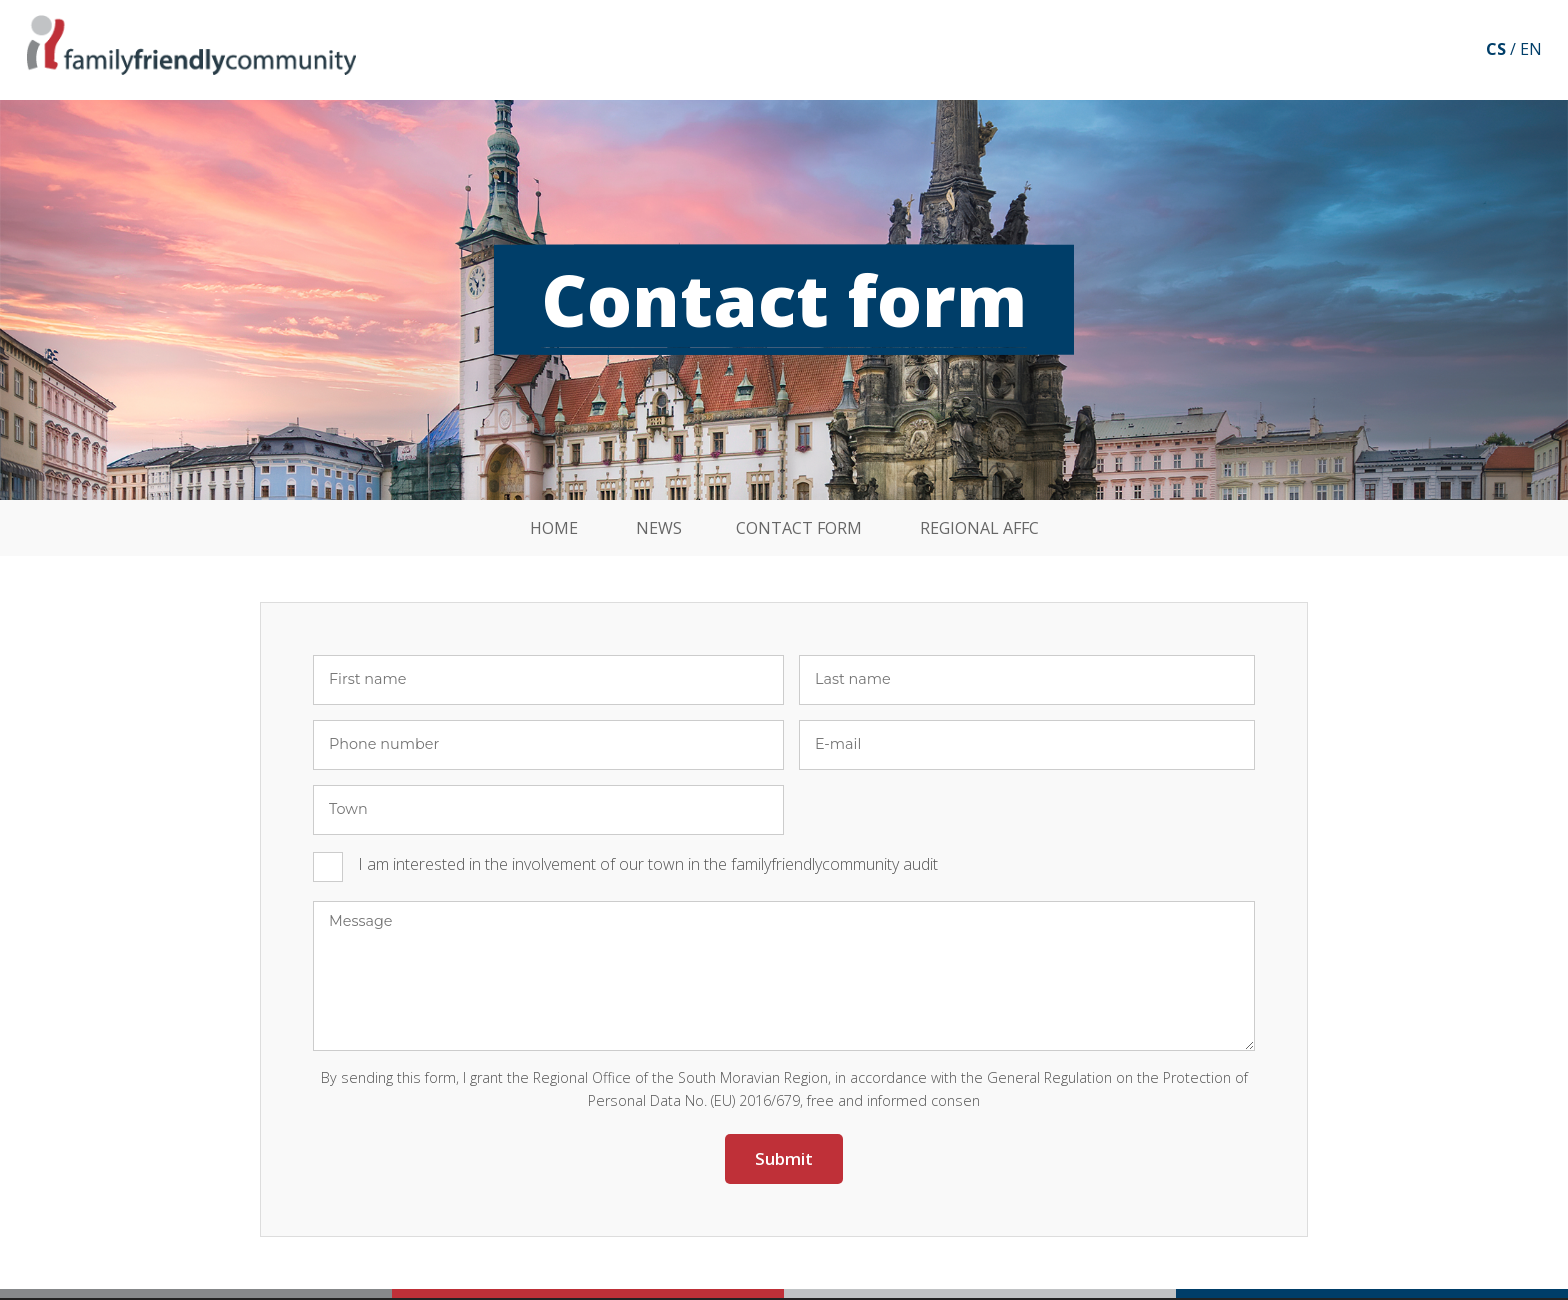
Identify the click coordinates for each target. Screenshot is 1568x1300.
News (659, 528)
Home (554, 528)
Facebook (1447, 50)
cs (1496, 49)
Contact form (799, 528)
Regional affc (979, 528)
